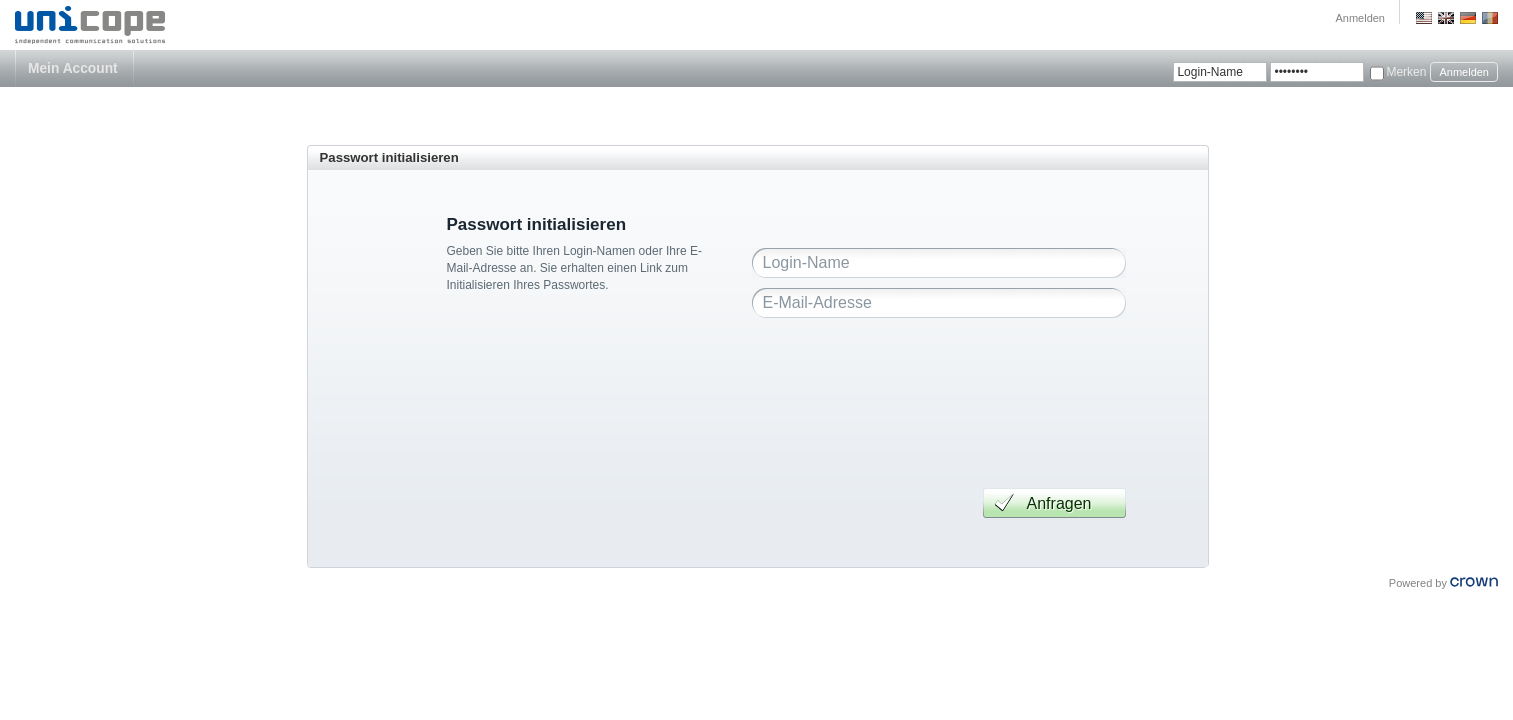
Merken (1406, 72)
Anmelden (1360, 18)
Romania (1490, 18)
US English (1424, 18)
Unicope (91, 26)
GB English (1446, 18)
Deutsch (1468, 18)
